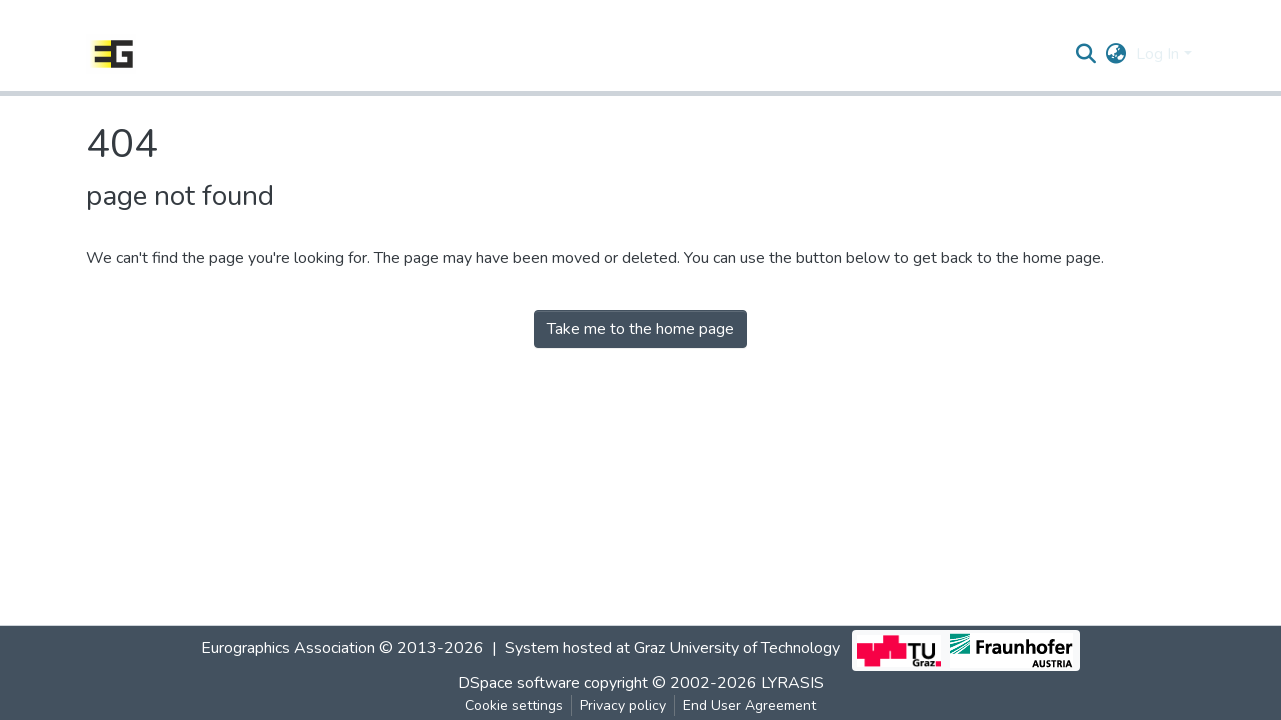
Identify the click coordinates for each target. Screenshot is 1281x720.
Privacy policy (623, 705)
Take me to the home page (640, 329)
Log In (1157, 54)
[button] (1115, 54)
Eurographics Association (288, 648)
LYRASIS (792, 683)
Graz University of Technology (737, 648)
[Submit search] (1085, 54)
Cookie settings (514, 705)
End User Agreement (749, 705)
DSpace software (519, 683)
